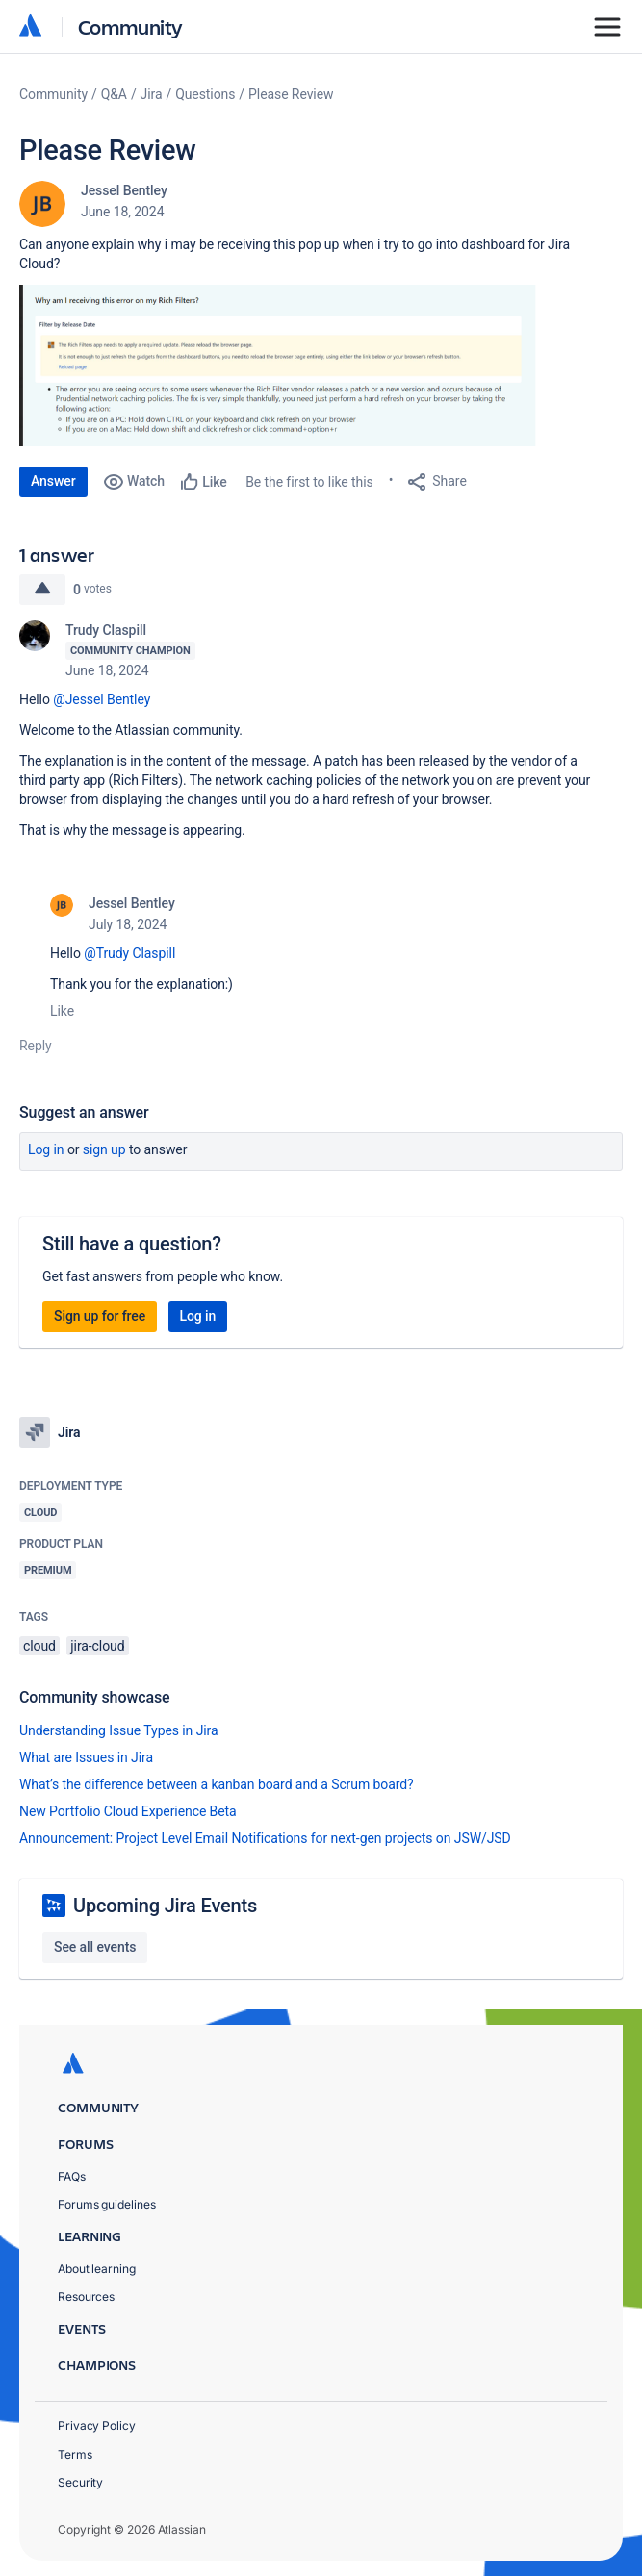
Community (130, 26)
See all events (95, 1947)
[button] (308, 365)
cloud (39, 1646)
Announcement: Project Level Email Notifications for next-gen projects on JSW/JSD (265, 1838)
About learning (97, 2268)
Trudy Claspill (105, 630)
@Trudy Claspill (129, 953)
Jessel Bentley (124, 190)
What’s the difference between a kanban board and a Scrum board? (216, 1784)
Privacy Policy (97, 2425)
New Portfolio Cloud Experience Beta (128, 1811)
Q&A (114, 94)
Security (80, 2482)
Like (62, 1011)
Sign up (104, 1149)
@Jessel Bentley (101, 699)
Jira (152, 94)
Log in (46, 1149)
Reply (35, 1045)
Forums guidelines (107, 2204)
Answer (53, 481)
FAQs (72, 2176)
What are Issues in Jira (86, 1757)
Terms (75, 2454)
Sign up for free (99, 1316)
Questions (205, 94)
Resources (86, 2296)
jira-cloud (97, 1646)
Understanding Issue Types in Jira (118, 1730)
